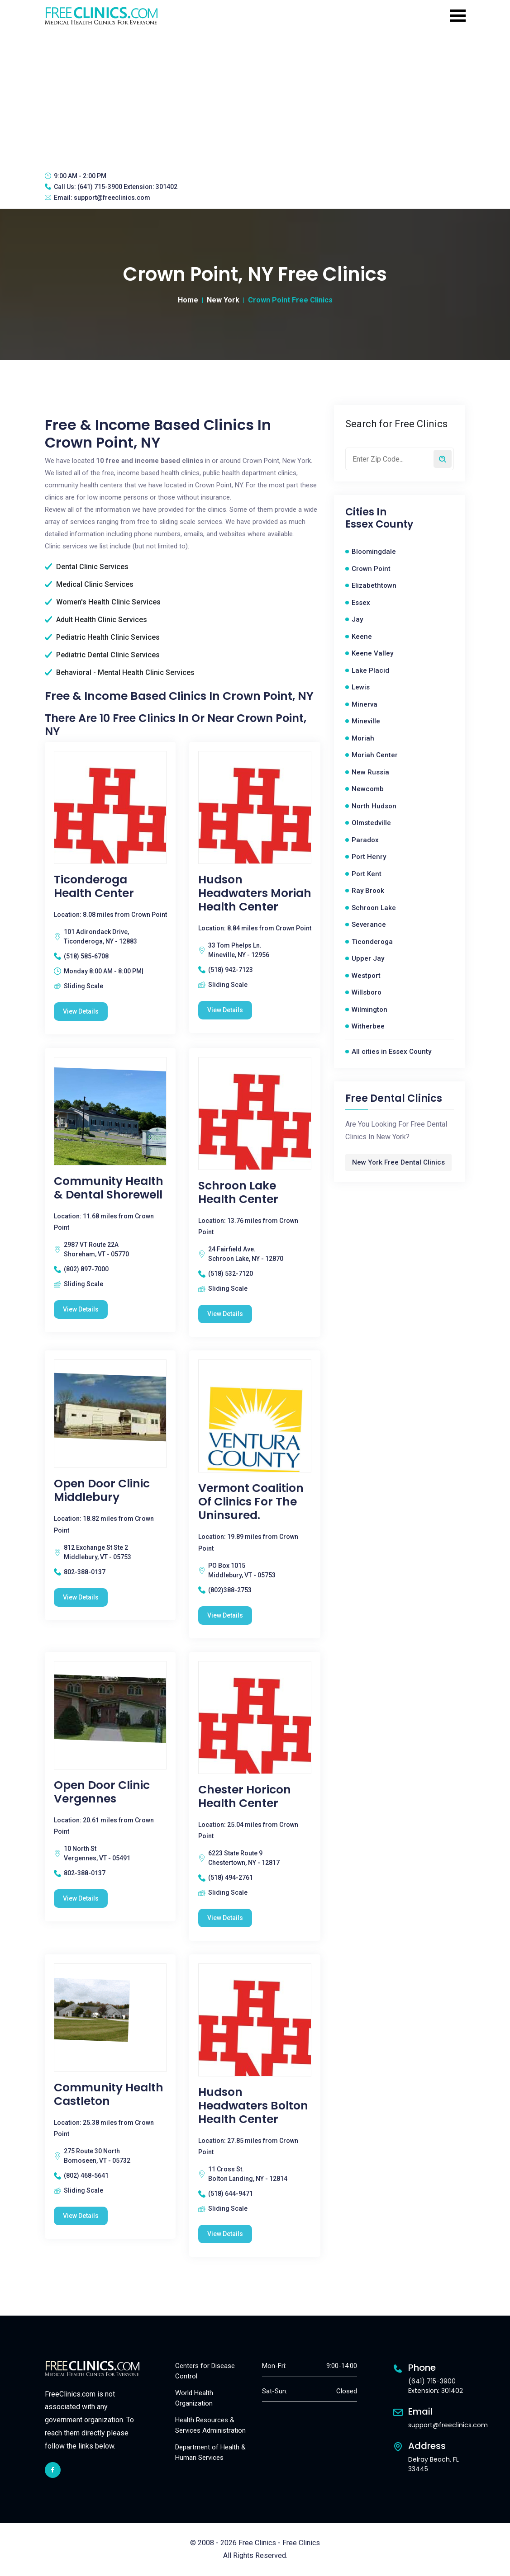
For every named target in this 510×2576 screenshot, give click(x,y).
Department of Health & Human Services (210, 2452)
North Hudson (374, 806)
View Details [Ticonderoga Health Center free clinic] (81, 1011)
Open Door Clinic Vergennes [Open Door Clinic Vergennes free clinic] (102, 1792)
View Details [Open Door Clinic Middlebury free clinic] (81, 1597)
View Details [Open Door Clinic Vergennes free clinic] (81, 1898)
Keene (362, 636)
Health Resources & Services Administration (210, 2425)
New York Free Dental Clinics (398, 1162)
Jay (357, 619)
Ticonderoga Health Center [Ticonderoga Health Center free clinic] (94, 886)
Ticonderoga (372, 942)
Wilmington (369, 1009)
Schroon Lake (374, 908)
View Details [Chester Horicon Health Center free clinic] (225, 1917)
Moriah (363, 738)
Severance (369, 924)
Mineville (366, 721)
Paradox (365, 840)
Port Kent (366, 874)
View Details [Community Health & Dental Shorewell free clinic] (81, 1309)
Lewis (361, 687)
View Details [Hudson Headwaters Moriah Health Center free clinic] (225, 1010)
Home (188, 300)
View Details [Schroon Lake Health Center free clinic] (225, 1313)
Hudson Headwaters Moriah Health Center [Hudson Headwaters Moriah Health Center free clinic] (254, 893)
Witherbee (368, 1026)
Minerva (364, 704)
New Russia (370, 772)
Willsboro (366, 992)
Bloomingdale (374, 551)
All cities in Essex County (391, 1051)
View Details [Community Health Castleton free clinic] (81, 2215)
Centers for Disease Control (205, 2371)
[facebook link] (53, 2470)
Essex (361, 603)
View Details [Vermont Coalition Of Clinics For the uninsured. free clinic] (225, 1615)
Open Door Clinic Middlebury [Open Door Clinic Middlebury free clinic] (102, 1490)
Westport (366, 976)
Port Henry (369, 857)
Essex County (379, 524)
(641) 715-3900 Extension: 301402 (127, 186)
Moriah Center (375, 755)
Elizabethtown (374, 585)
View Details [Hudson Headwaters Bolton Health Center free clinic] (225, 2233)
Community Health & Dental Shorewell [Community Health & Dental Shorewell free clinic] (108, 1188)
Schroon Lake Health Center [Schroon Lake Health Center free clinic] (238, 1192)
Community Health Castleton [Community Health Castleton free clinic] (108, 2094)
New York (223, 300)
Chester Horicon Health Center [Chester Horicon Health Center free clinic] (244, 1796)
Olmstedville (371, 823)
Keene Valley (372, 653)
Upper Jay (368, 958)
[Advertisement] (255, 97)
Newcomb (368, 789)
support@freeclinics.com (112, 197)
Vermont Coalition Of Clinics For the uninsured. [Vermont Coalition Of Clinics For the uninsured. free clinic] (251, 1501)
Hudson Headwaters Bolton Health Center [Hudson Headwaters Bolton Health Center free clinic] (253, 2105)
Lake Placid (370, 670)
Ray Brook (368, 891)
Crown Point (371, 569)
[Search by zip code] (443, 459)
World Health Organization (194, 2398)
